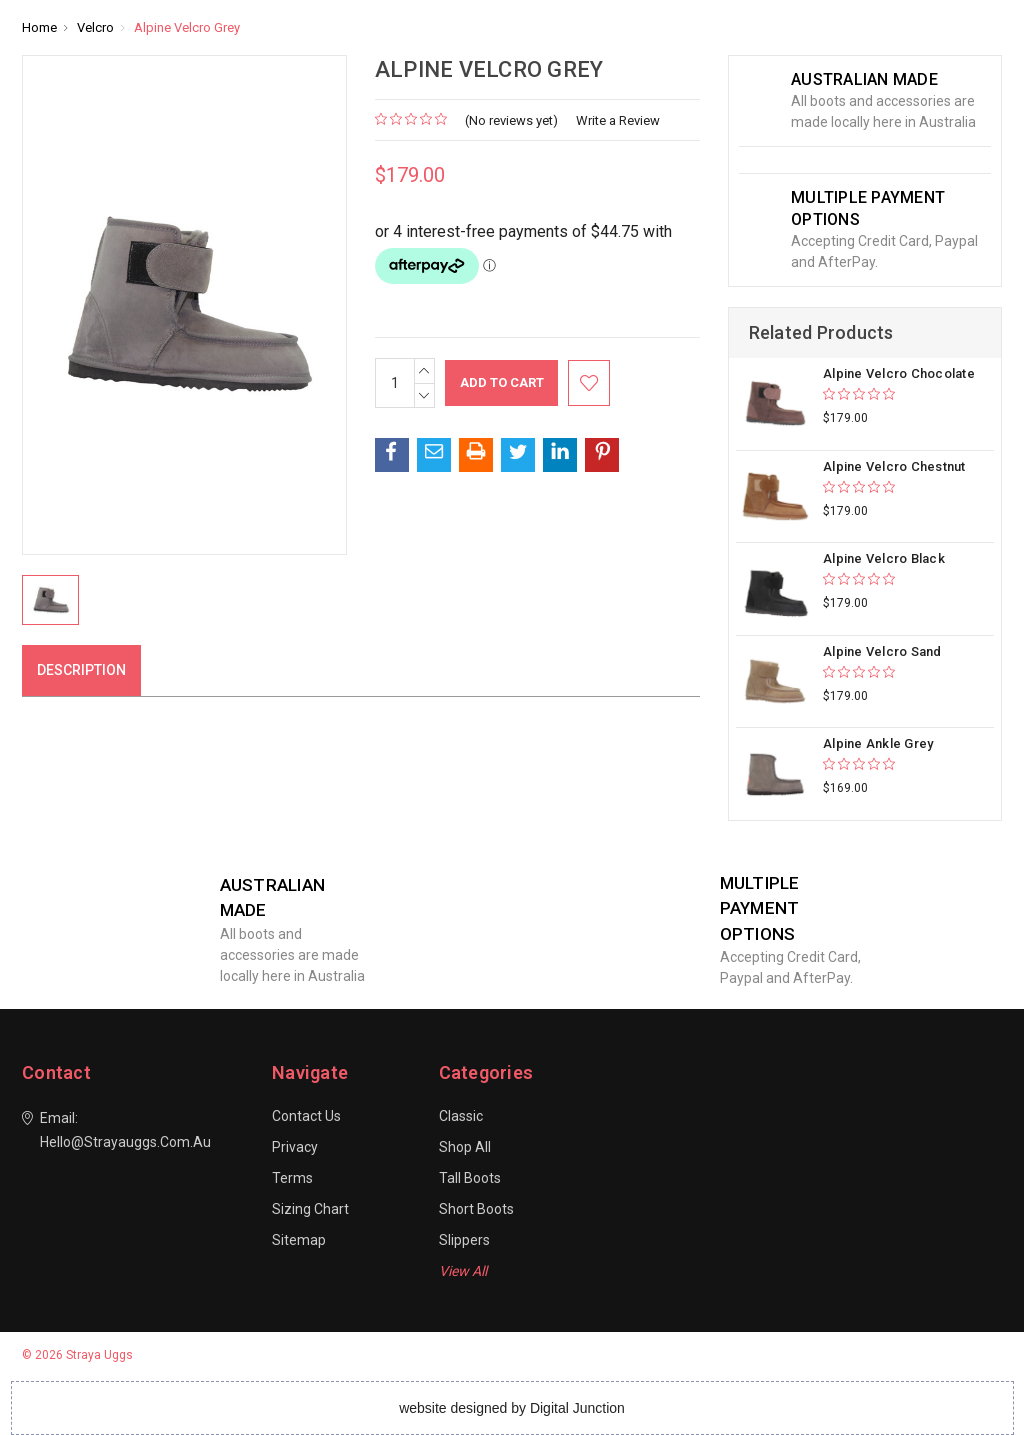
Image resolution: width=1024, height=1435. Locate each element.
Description (81, 670)
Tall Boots (470, 1178)
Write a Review (618, 120)
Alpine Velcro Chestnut (894, 466)
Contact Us (306, 1116)
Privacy (295, 1147)
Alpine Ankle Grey (878, 743)
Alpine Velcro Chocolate (899, 373)
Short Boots (476, 1209)
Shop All (465, 1147)
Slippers (464, 1240)
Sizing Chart (310, 1209)
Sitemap (299, 1240)
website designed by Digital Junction (512, 1408)
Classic (461, 1116)
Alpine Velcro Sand (882, 651)
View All (463, 1271)
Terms (292, 1178)
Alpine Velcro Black (884, 558)
